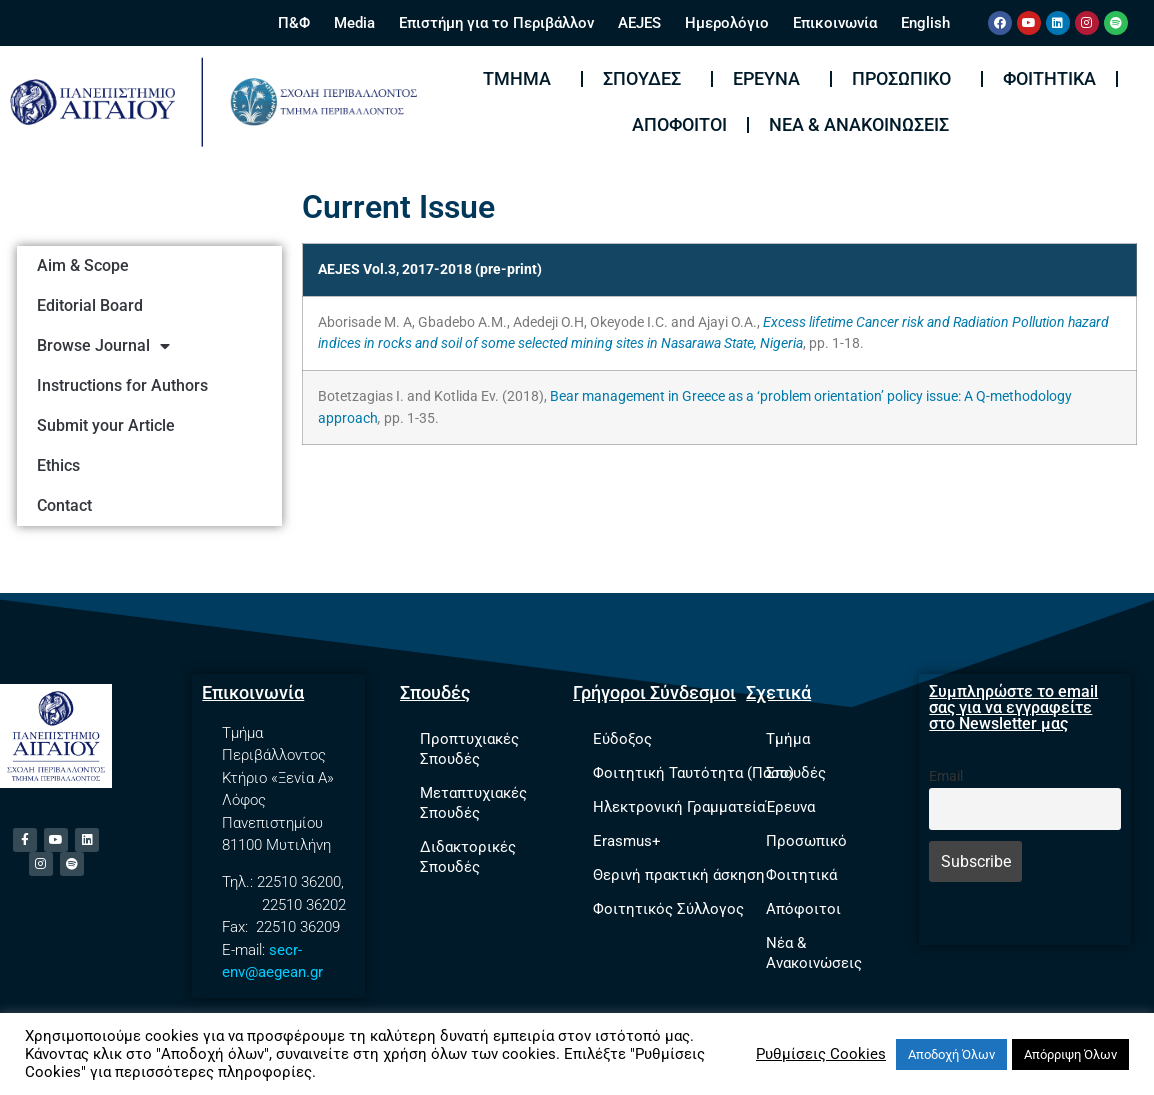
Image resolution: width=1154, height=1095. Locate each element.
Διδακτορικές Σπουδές (468, 857)
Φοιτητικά (1049, 78)
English (925, 23)
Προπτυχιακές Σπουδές (469, 749)
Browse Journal (103, 346)
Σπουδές (647, 78)
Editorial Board (90, 305)
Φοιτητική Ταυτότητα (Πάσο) (693, 773)
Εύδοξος (622, 739)
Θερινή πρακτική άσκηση (679, 875)
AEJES (639, 23)
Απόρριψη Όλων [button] (1070, 1054)
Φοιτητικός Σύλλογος (668, 909)
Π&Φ (294, 23)
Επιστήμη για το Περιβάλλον (496, 23)
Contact (64, 505)
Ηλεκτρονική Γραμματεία (679, 807)
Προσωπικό (906, 78)
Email (946, 776)
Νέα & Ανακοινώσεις (859, 124)
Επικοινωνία (835, 23)
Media (354, 23)
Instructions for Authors (122, 385)
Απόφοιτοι (679, 124)
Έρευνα (771, 78)
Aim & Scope (83, 265)
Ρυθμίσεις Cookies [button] (821, 1054)
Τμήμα (522, 78)
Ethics (58, 465)
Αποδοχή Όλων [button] (951, 1054)
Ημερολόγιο (727, 23)
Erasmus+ (627, 841)
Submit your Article (106, 425)
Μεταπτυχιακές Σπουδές (473, 803)
